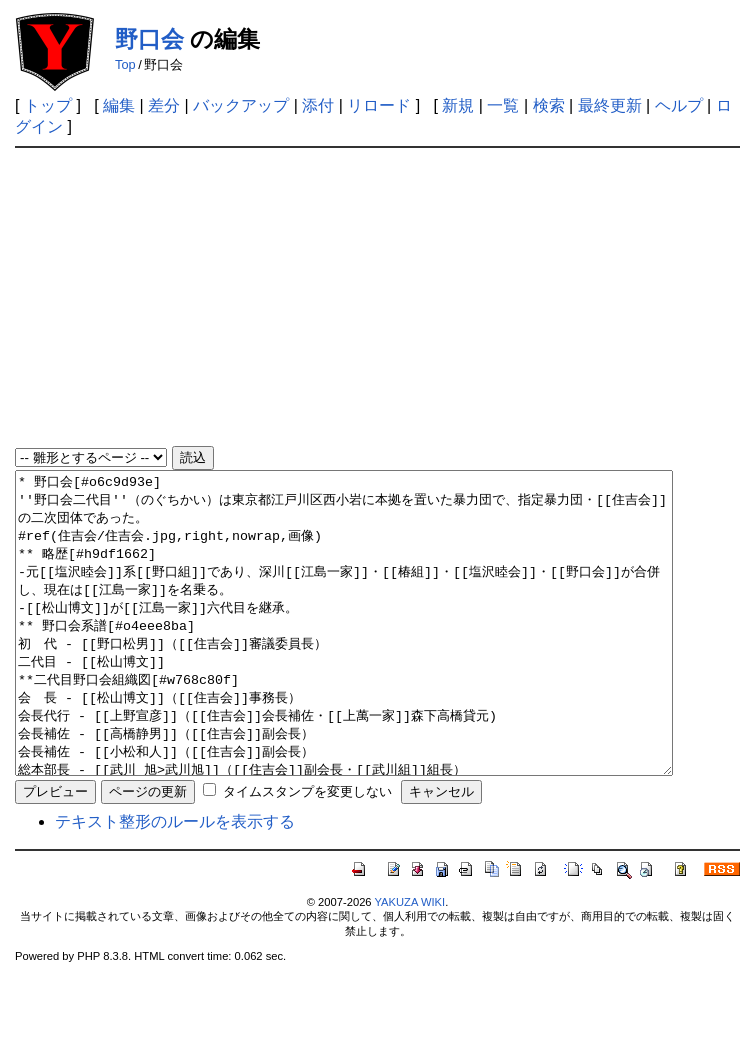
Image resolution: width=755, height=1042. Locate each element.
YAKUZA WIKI (409, 962)
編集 (119, 105)
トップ (48, 105)
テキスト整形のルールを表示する (175, 881)
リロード (379, 105)
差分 (164, 105)
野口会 (149, 39)
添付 (318, 105)
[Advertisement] (377, 298)
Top (125, 64)
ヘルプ (679, 105)
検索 (549, 105)
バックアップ (241, 105)
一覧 (503, 105)
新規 (458, 105)
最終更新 (610, 105)
